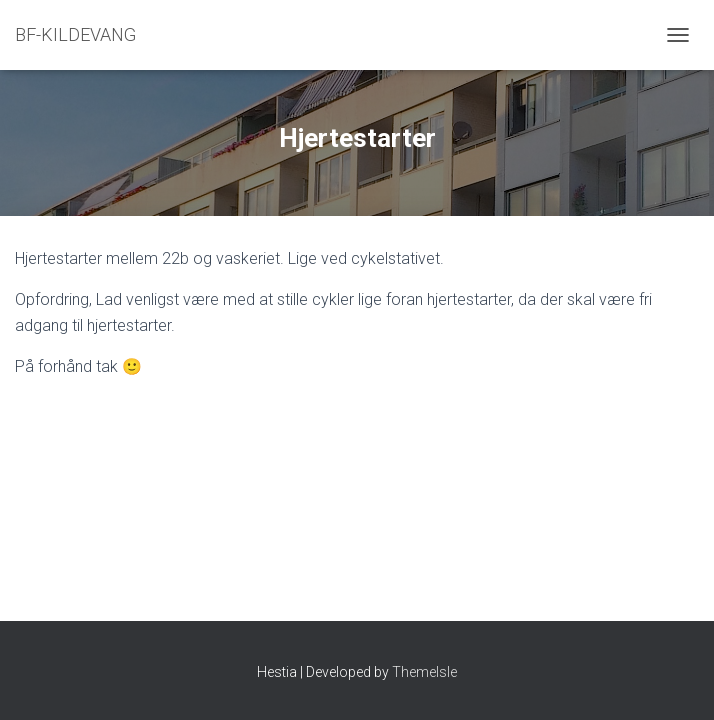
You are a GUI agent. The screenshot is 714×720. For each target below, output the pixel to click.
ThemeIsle (424, 672)
